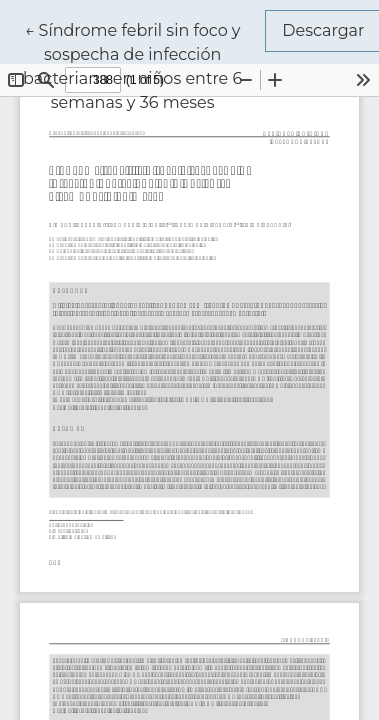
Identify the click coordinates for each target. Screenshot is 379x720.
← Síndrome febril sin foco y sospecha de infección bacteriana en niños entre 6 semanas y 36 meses (144, 65)
